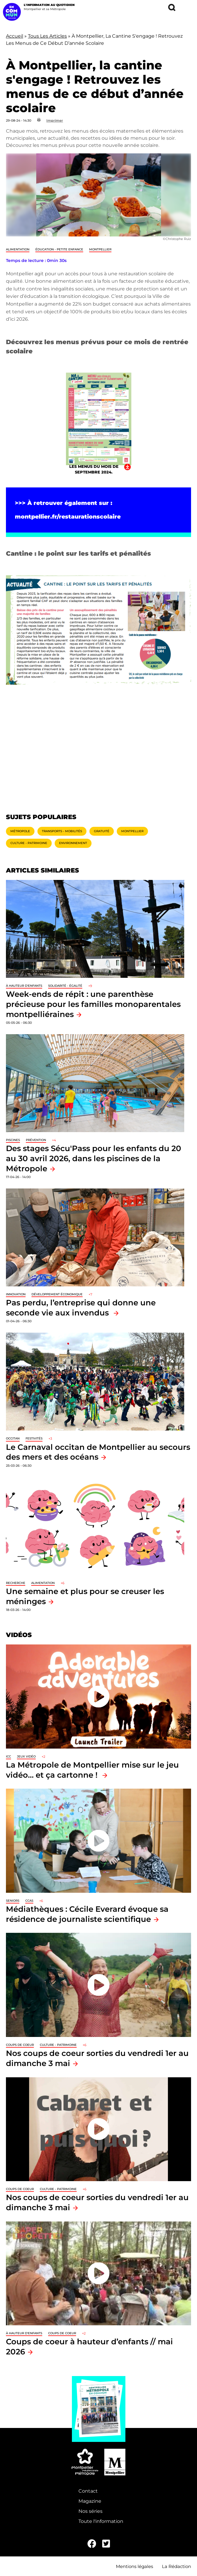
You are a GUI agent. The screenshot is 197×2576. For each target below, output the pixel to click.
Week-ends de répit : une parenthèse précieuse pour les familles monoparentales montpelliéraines (93, 1003)
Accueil (14, 36)
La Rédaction (176, 2566)
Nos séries (90, 2511)
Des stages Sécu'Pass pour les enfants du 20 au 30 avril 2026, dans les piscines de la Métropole (93, 1158)
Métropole (20, 831)
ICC (8, 1756)
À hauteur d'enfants (24, 985)
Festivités (34, 1438)
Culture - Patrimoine (28, 843)
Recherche (15, 1583)
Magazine (89, 2501)
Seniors (12, 1900)
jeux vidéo (26, 1756)
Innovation (16, 1294)
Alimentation (17, 249)
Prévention (36, 1140)
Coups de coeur (20, 2044)
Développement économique (57, 1294)
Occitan (13, 1438)
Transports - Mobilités (62, 831)
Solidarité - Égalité (65, 985)
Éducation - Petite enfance (59, 249)
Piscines (13, 1140)
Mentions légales (134, 2566)
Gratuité (101, 831)
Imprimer (54, 120)
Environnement (73, 843)
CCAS (29, 1900)
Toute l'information (100, 2521)
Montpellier (100, 249)
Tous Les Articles (47, 36)
